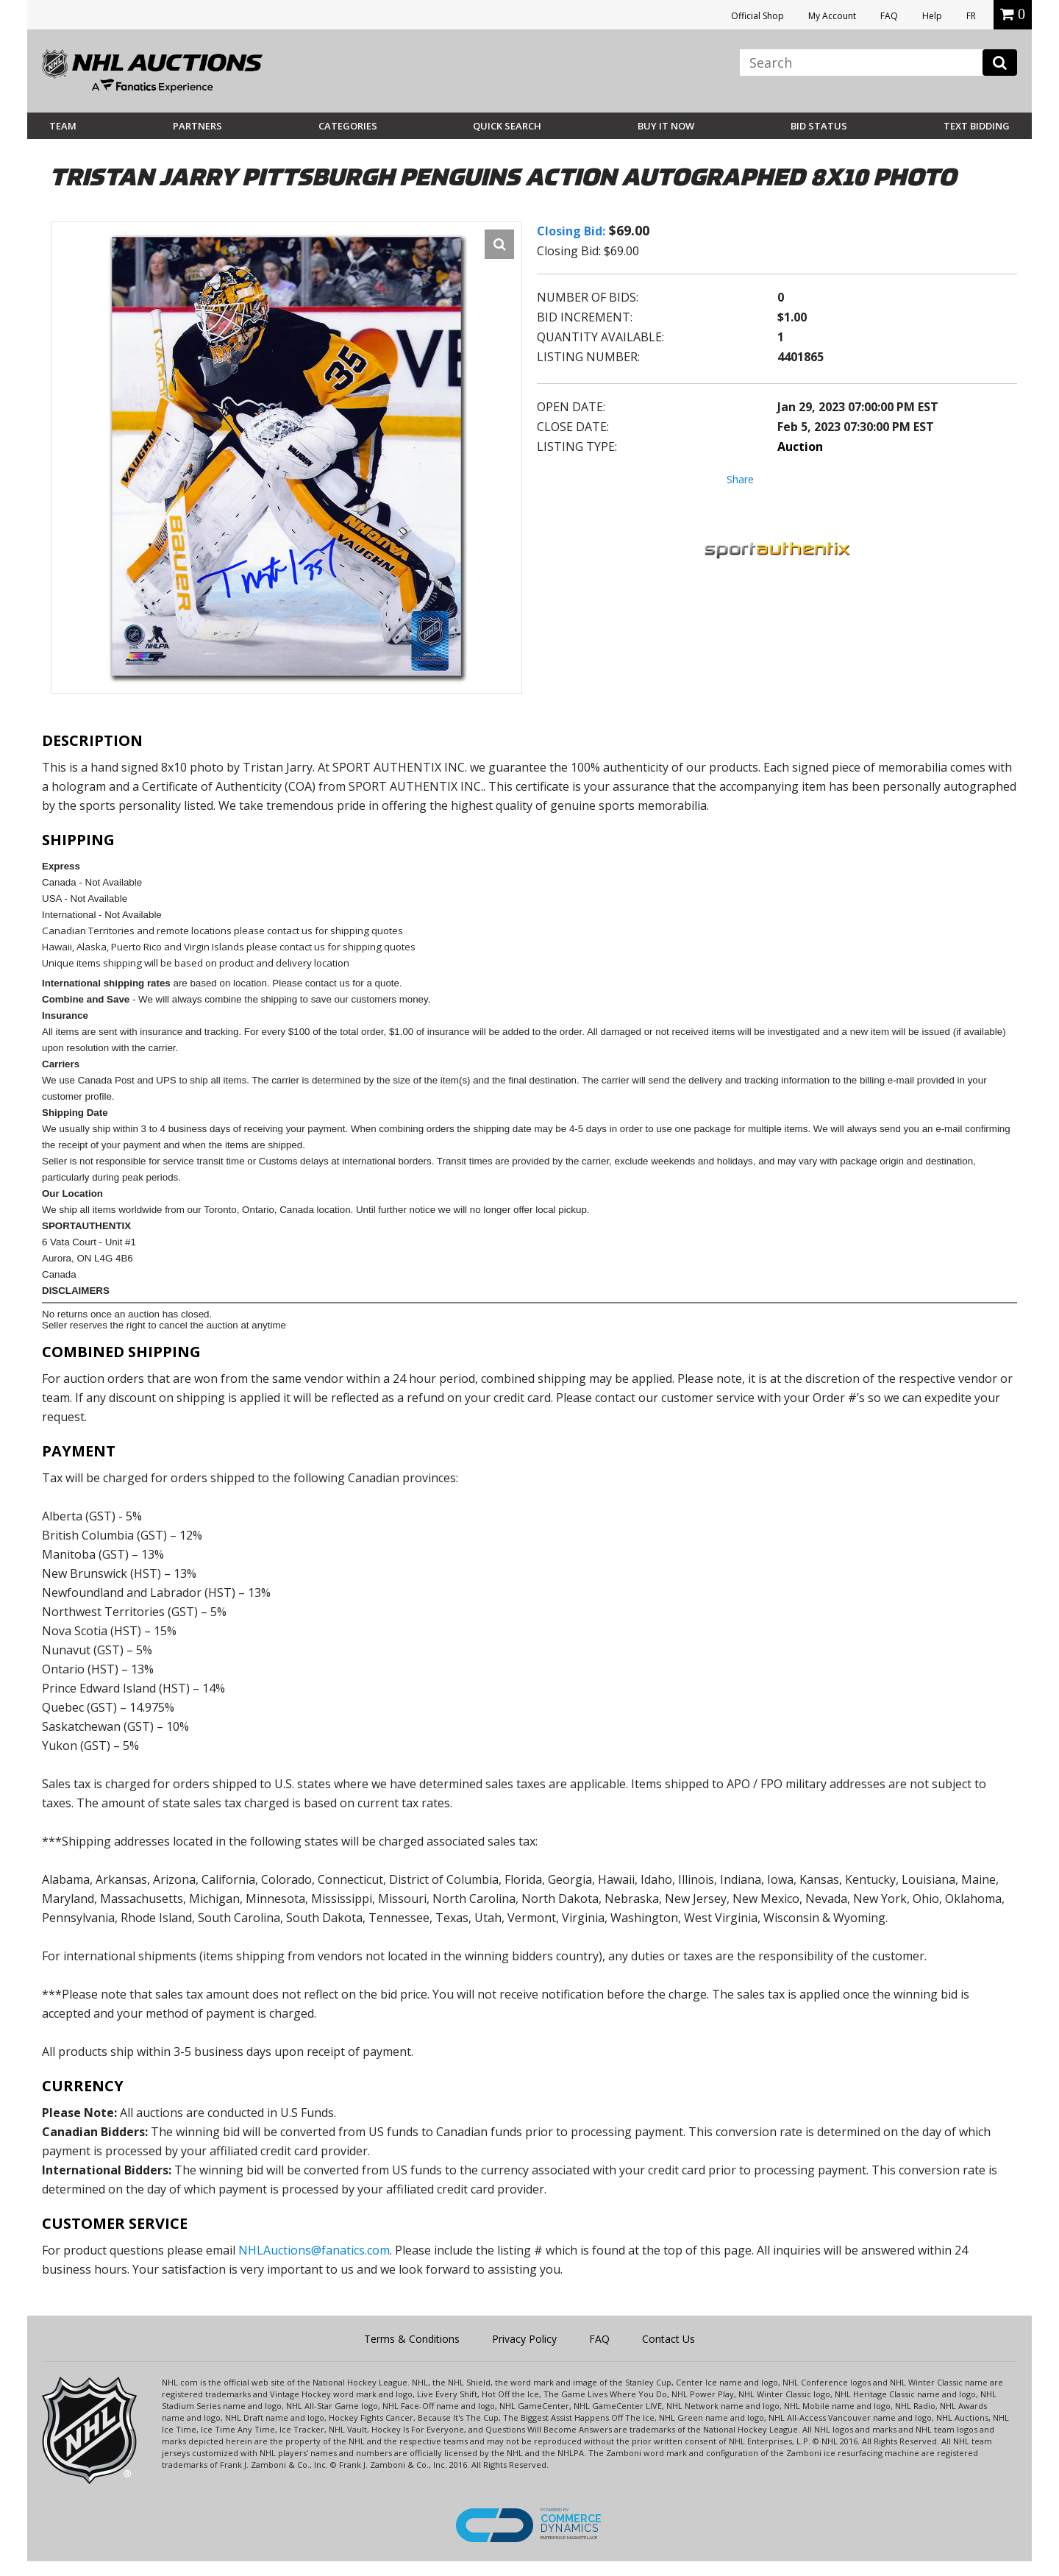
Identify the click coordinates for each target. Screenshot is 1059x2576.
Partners (197, 125)
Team (62, 125)
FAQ (889, 16)
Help (932, 16)
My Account (832, 16)
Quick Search (507, 125)
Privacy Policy (524, 2339)
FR (971, 16)
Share (740, 479)
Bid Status (819, 125)
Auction (800, 446)
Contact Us (668, 2339)
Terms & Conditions (412, 2339)
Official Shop (757, 16)
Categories (347, 125)
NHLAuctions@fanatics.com (314, 2250)
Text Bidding (977, 125)
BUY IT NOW (666, 125)
